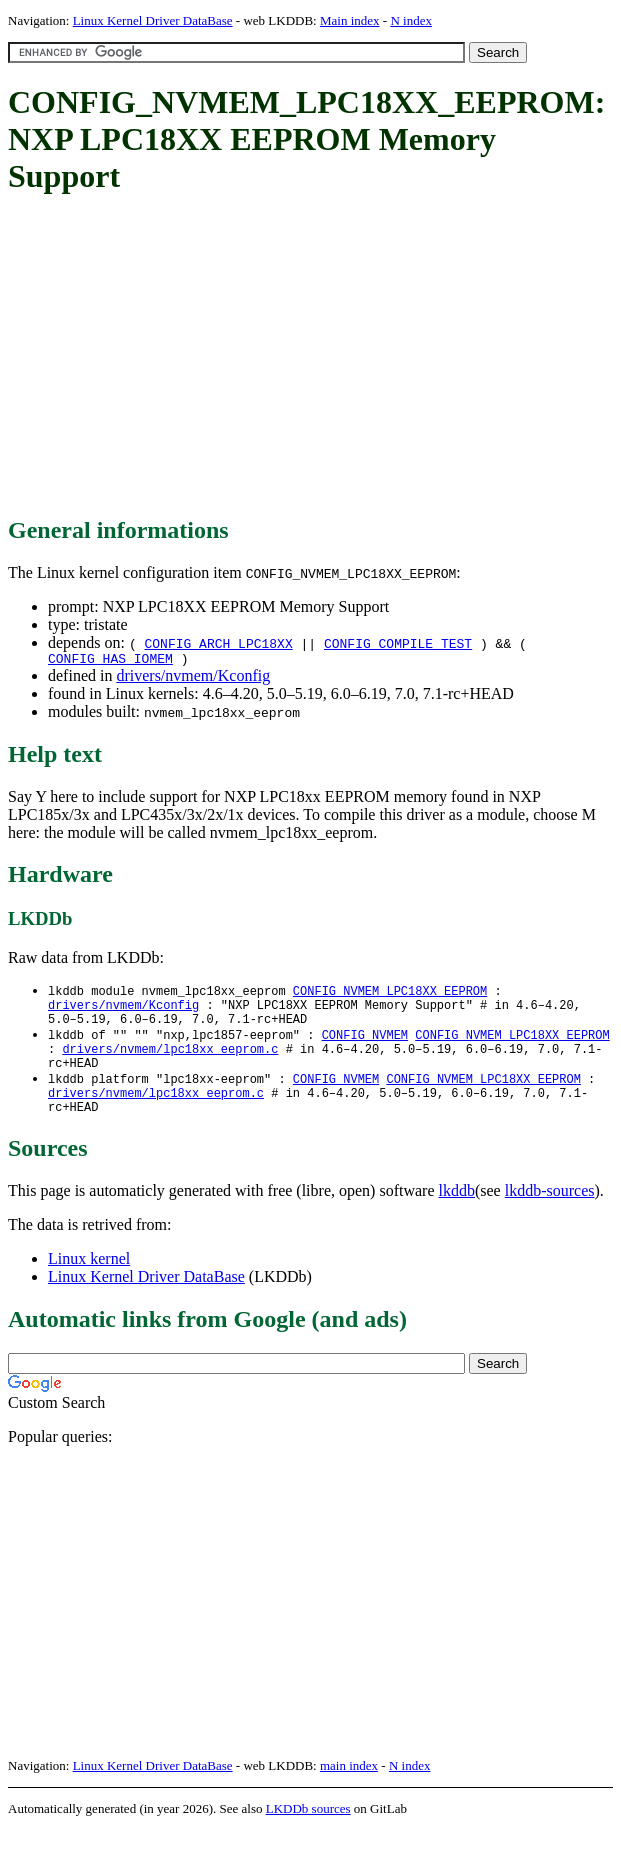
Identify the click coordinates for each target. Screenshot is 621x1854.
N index (411, 20)
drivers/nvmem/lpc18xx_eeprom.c (170, 1062)
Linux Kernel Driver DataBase (153, 20)
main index (349, 1789)
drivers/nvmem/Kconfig (193, 678)
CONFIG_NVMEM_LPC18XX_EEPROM (390, 994)
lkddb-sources (550, 1214)
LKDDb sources (308, 1832)
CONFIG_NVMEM (365, 1045)
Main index (350, 20)
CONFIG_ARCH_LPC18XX (218, 643)
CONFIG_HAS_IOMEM (110, 661)
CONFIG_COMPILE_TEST (398, 643)
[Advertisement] (314, 357)
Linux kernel (89, 1282)
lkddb (457, 1214)
